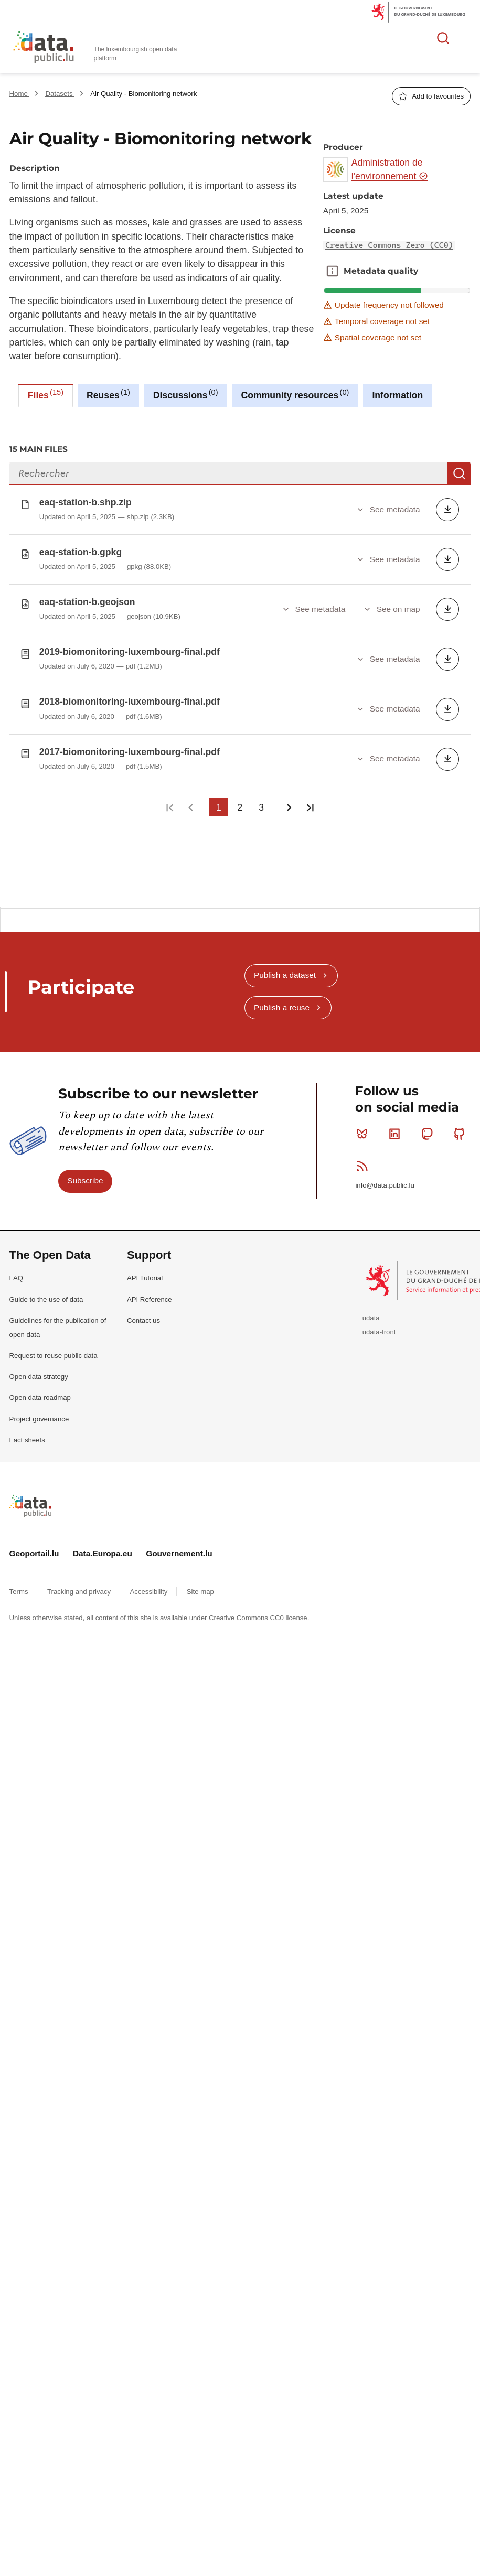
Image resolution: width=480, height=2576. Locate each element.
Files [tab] (45, 394)
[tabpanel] (240, 652)
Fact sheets (27, 1432)
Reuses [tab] (108, 394)
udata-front (379, 1324)
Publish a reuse (282, 999)
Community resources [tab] (295, 394)
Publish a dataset (285, 966)
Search (459, 473)
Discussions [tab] (185, 394)
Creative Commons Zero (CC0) (389, 245)
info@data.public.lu (384, 1177)
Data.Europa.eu (102, 1544)
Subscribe (85, 1172)
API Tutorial (145, 1270)
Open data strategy (38, 1368)
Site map (200, 1583)
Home (19, 94)
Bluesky (364, 1125)
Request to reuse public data (53, 1347)
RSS (364, 1158)
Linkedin (397, 1125)
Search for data (443, 37)
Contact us (143, 1312)
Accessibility (149, 1583)
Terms (19, 1583)
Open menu (466, 37)
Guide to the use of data (46, 1291)
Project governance (39, 1411)
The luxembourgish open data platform (135, 54)
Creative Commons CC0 (246, 1609)
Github (461, 1125)
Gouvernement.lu (179, 1544)
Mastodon (429, 1125)
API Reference (149, 1291)
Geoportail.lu (34, 1544)
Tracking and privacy (80, 1583)
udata (371, 1309)
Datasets (59, 94)
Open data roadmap (40, 1389)
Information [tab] (397, 395)
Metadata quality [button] (332, 271)
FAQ (16, 1270)
